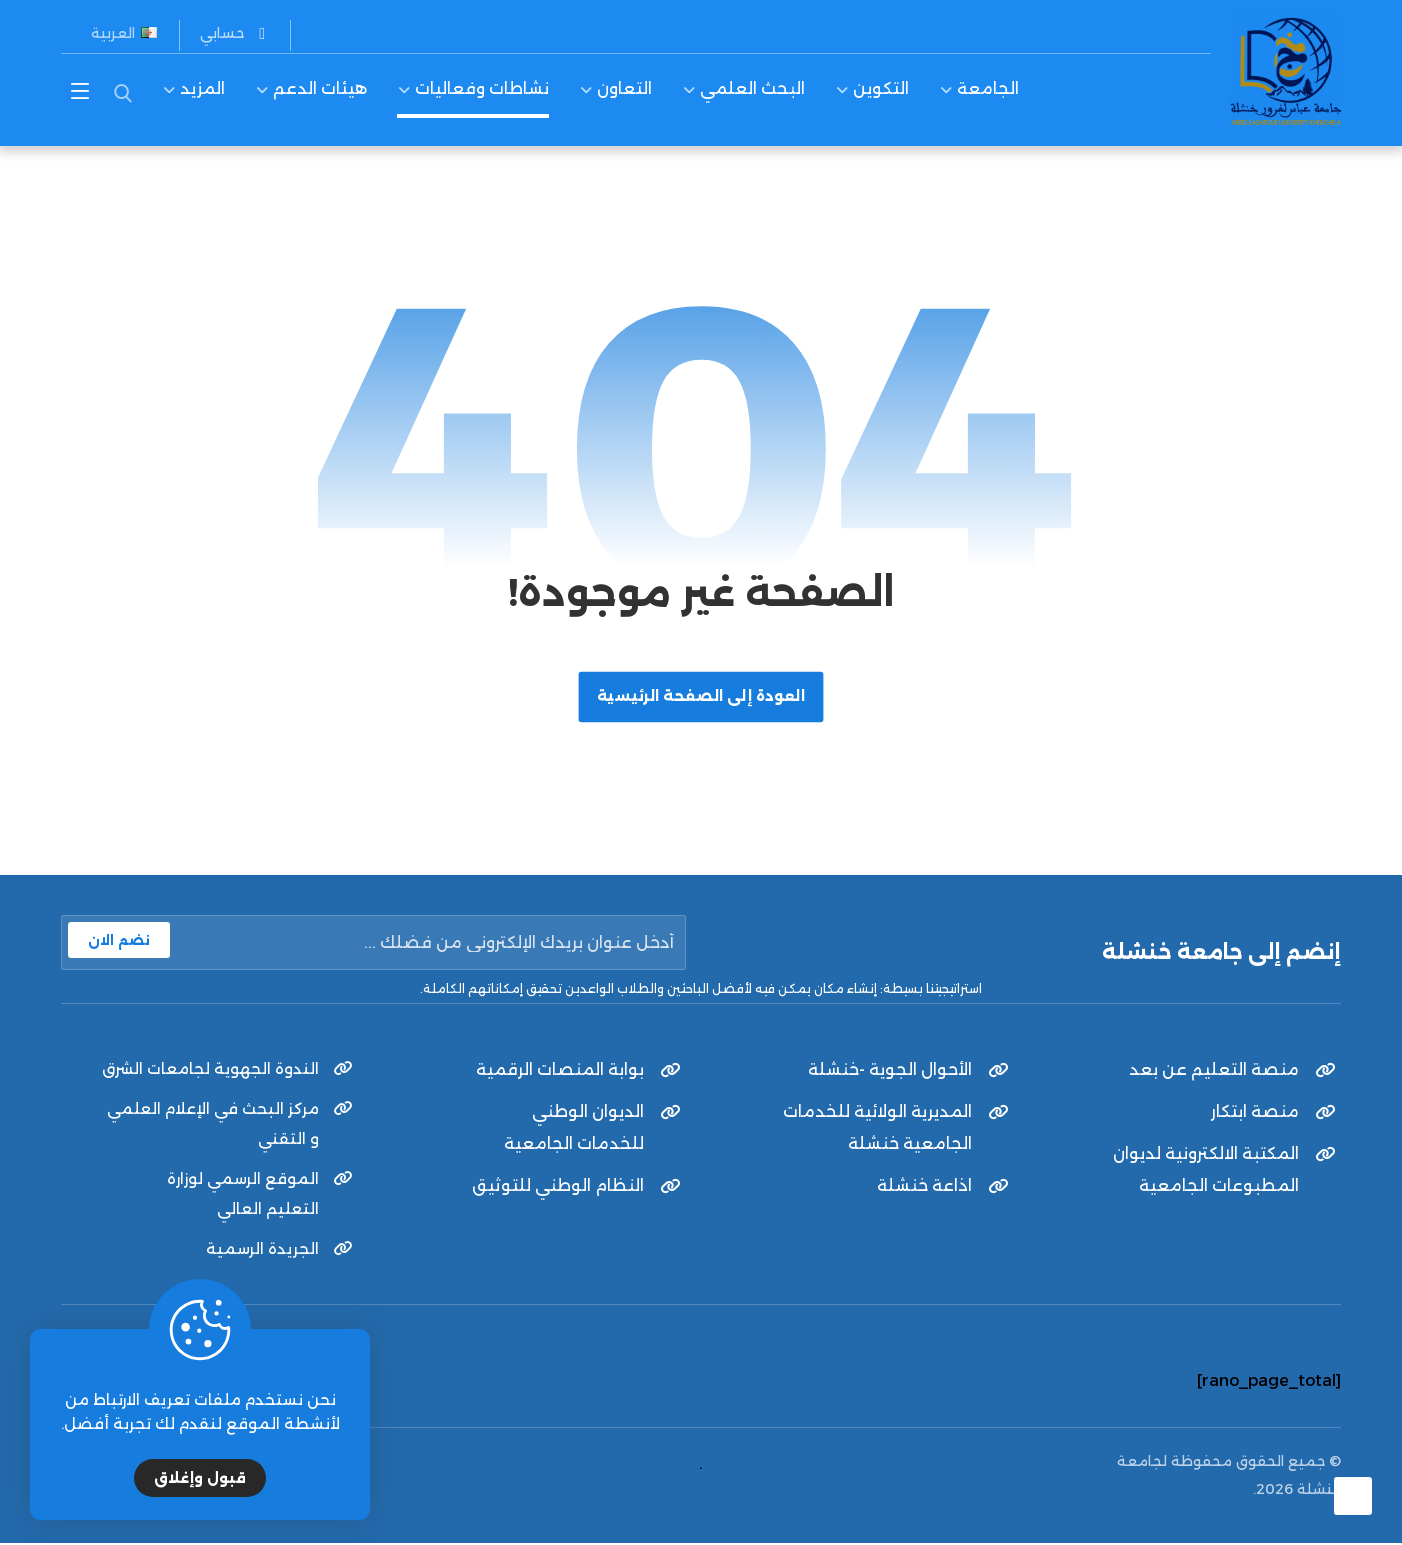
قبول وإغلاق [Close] (200, 1478)
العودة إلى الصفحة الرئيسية (701, 696)
